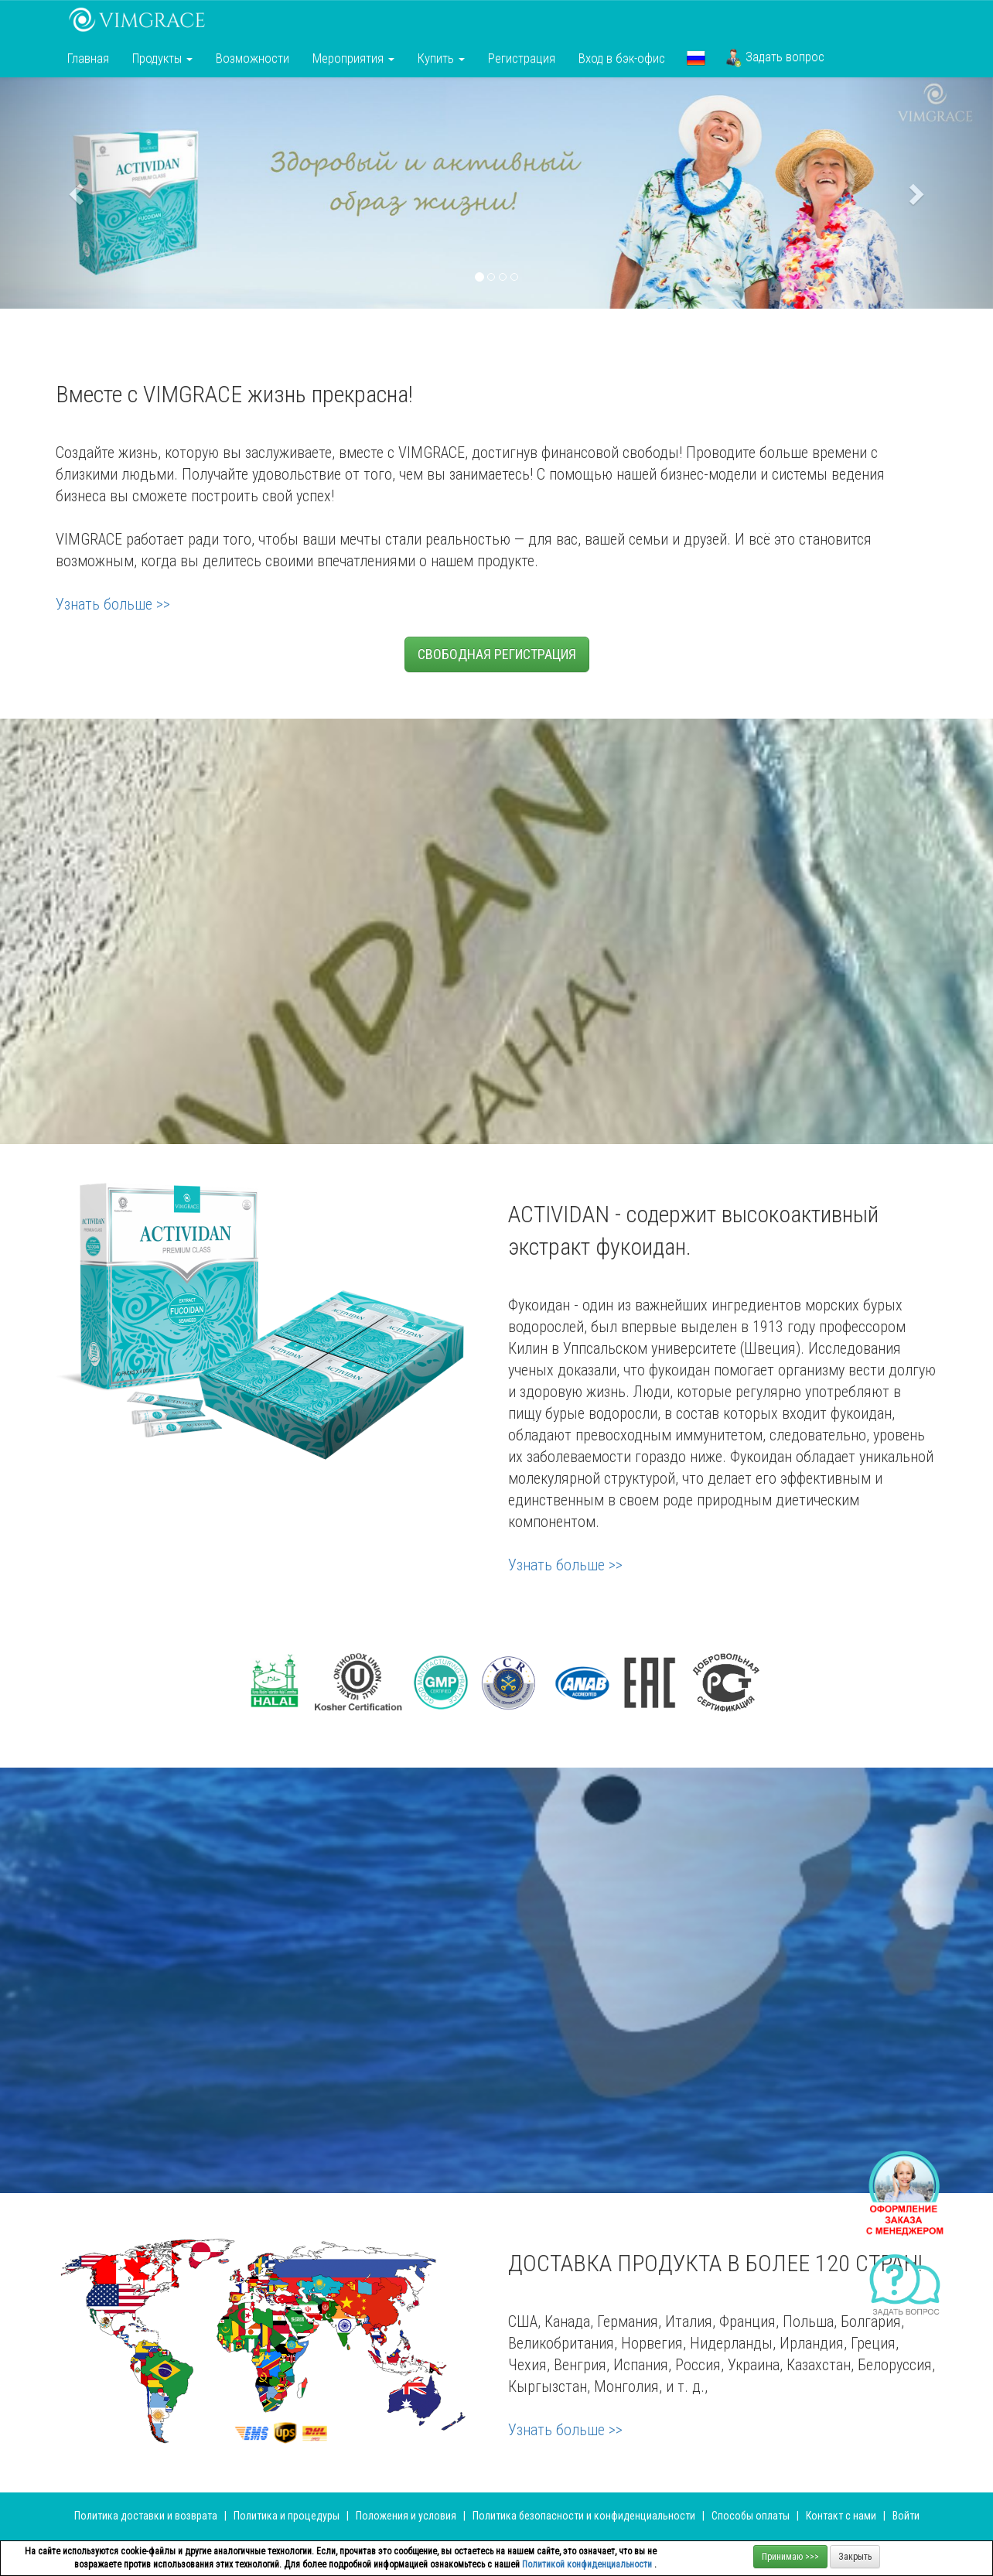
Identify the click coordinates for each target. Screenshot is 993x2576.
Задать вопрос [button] (774, 58)
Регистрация (521, 58)
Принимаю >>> (790, 2556)
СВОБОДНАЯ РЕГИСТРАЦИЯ (497, 654)
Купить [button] (441, 58)
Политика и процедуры (288, 2515)
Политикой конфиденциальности (588, 2564)
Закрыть (855, 2556)
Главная (88, 58)
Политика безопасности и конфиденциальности (584, 2515)
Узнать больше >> (113, 604)
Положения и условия (407, 2515)
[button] (696, 58)
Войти (906, 2515)
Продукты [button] (162, 58)
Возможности (252, 58)
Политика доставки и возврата (145, 2515)
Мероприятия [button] (353, 58)
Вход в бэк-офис (621, 58)
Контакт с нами (841, 2515)
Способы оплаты (750, 2515)
